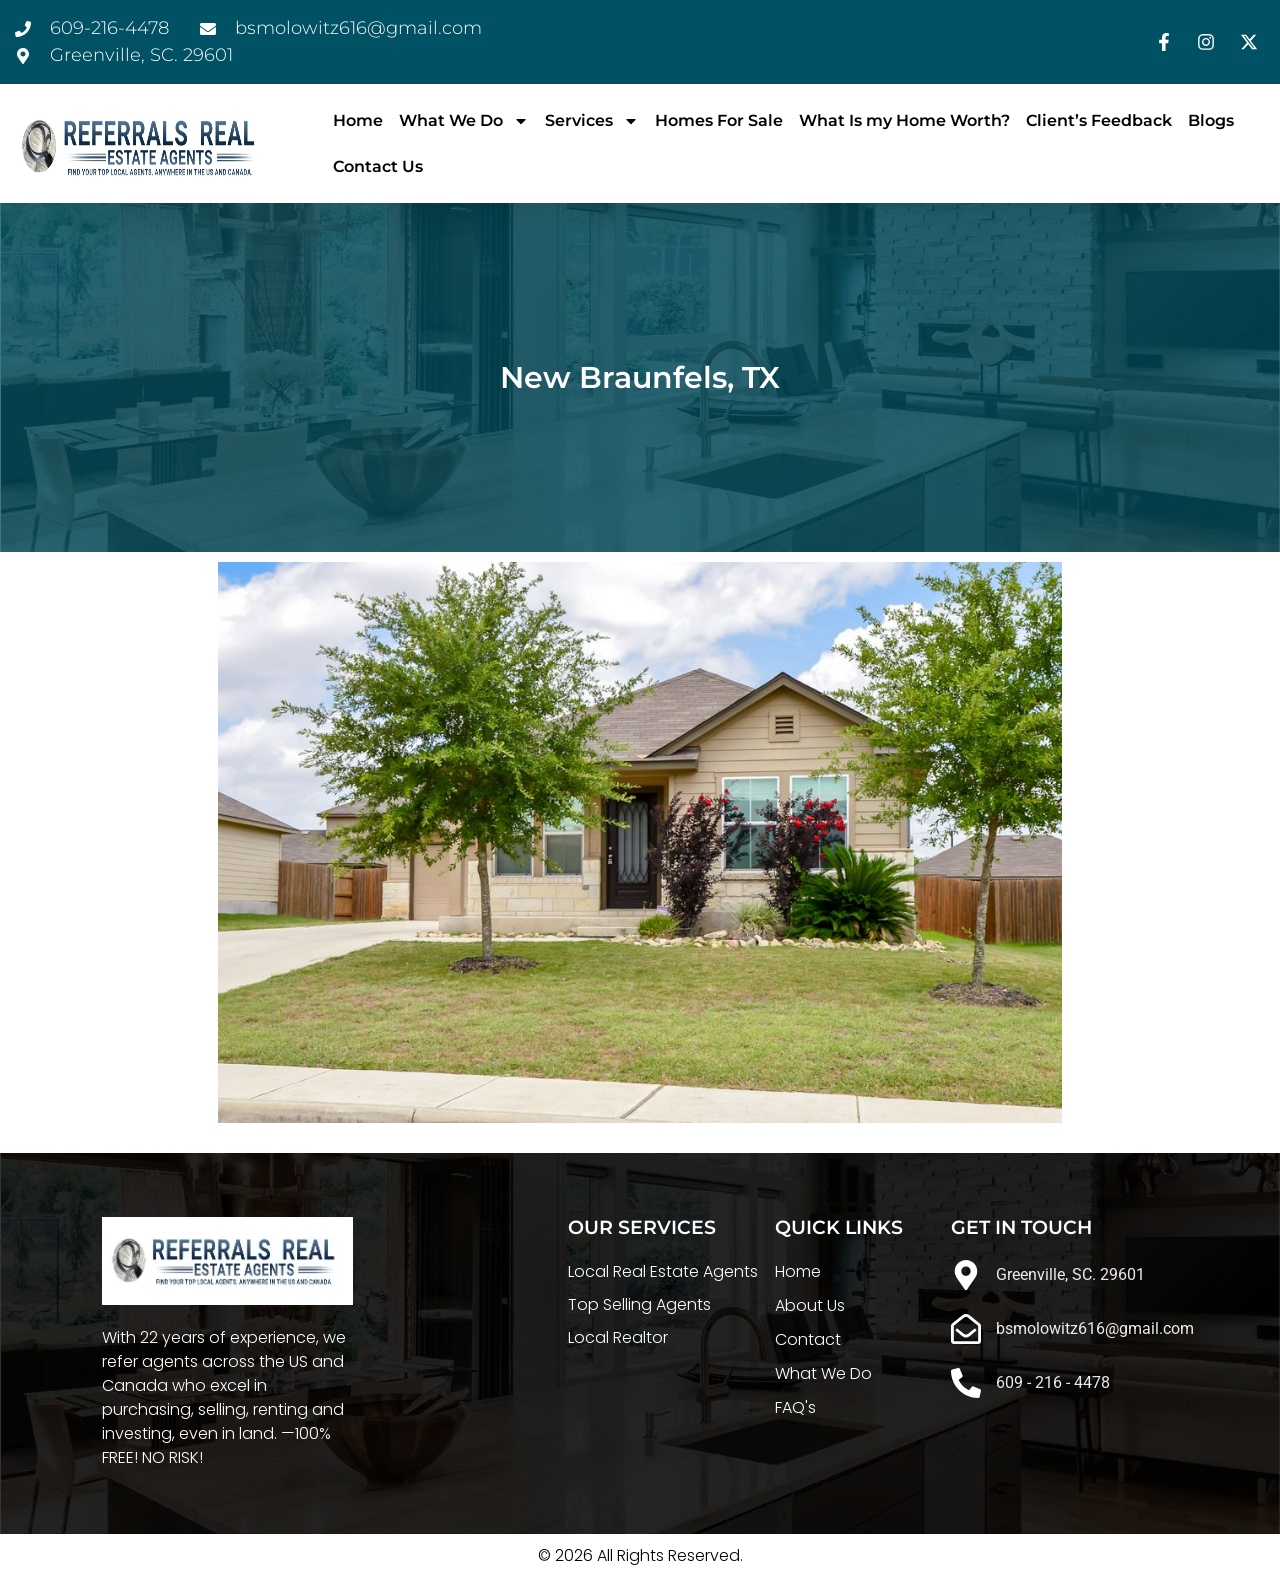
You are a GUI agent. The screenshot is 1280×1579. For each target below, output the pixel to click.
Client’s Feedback (1099, 120)
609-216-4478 (109, 28)
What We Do (464, 121)
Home (358, 120)
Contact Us (378, 166)
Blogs (1211, 120)
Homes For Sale (719, 120)
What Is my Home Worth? (904, 120)
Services (592, 121)
